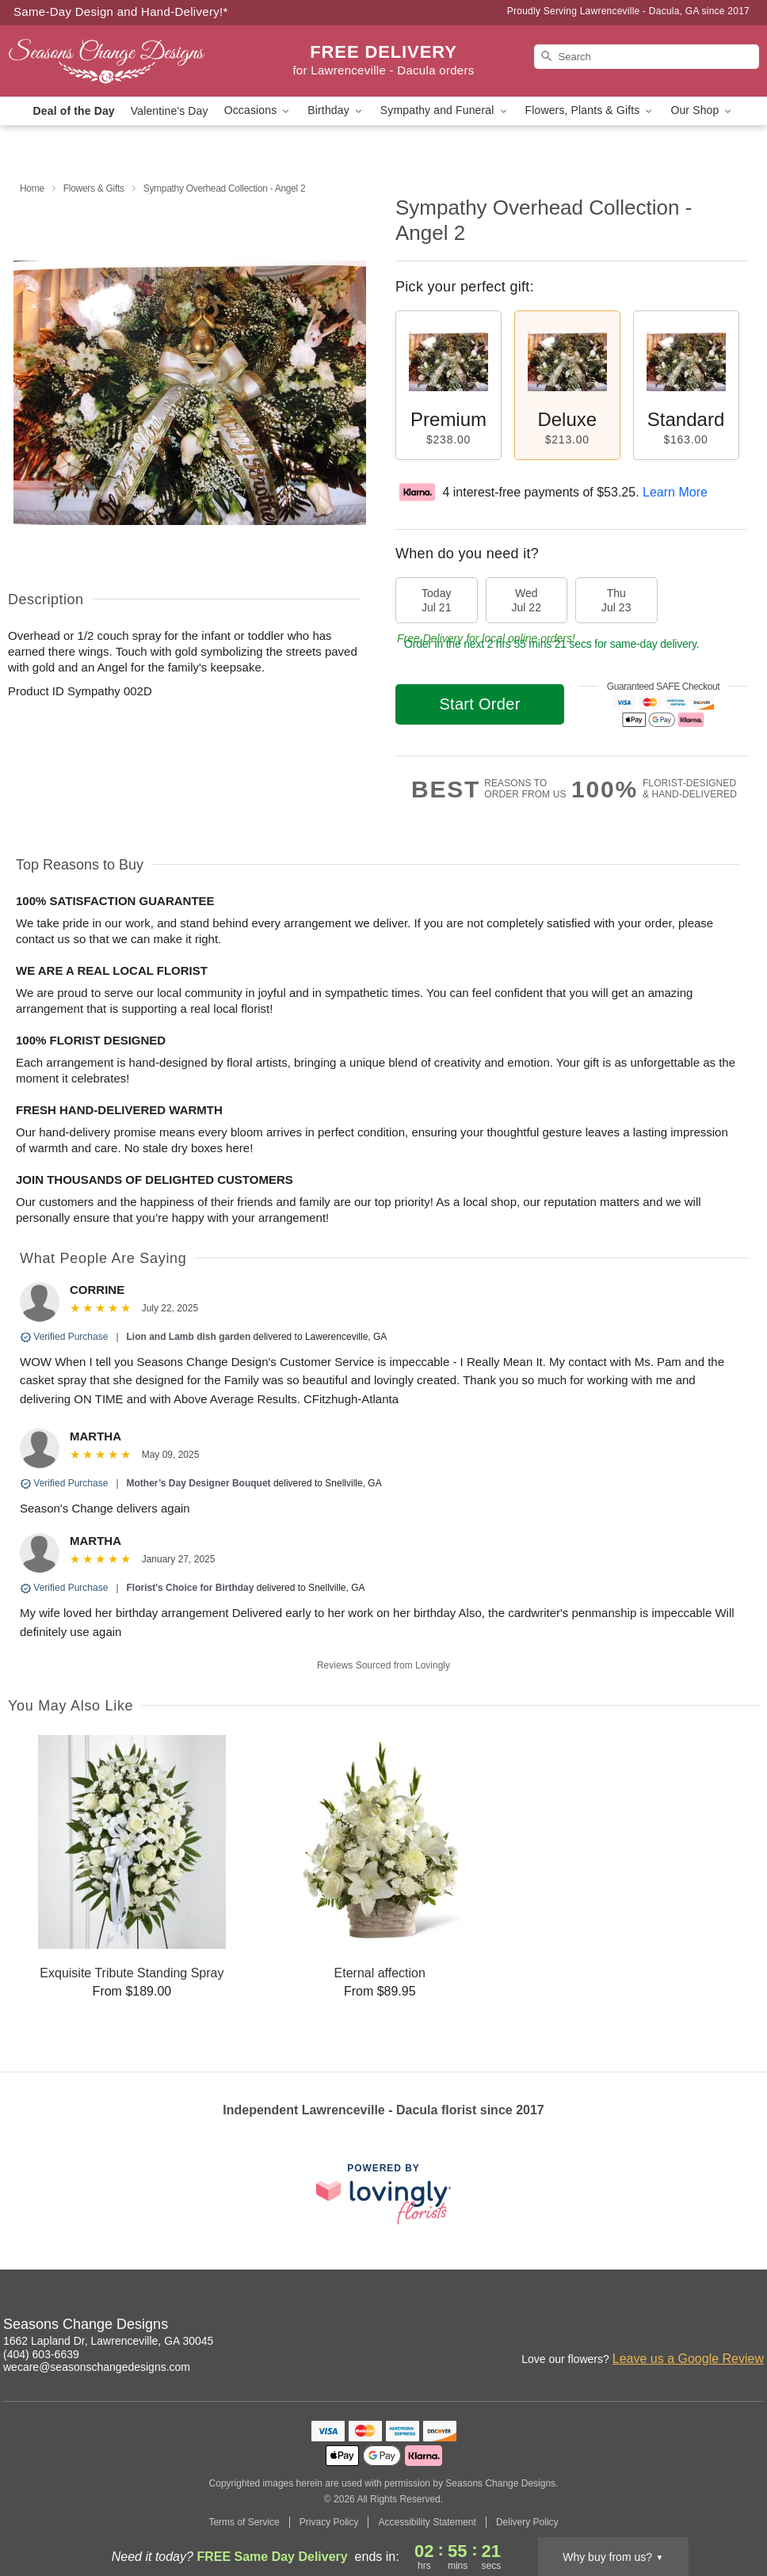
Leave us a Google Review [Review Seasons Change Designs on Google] (688, 2358)
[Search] (646, 56)
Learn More (675, 492)
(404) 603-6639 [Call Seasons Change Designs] (41, 2354)
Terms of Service (243, 2522)
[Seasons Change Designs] (120, 61)
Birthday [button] (335, 110)
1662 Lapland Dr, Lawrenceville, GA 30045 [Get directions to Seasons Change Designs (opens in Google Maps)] (108, 2340)
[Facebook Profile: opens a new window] (683, 2326)
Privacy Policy (329, 2522)
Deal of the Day (74, 111)
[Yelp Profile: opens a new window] (753, 2326)
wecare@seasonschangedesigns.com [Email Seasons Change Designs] (96, 2367)
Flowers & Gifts (93, 188)
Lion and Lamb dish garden (189, 1336)
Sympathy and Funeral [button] (444, 110)
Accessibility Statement (426, 2522)
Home (32, 188)
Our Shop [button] (702, 110)
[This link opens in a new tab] (383, 2194)
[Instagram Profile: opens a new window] (648, 2326)
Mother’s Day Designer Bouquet (199, 1483)
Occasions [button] (258, 110)
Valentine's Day (169, 111)
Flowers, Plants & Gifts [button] (590, 110)
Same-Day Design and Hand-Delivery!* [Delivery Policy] (120, 11)
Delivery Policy (527, 2522)
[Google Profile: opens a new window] (718, 2326)
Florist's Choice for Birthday (190, 1587)
